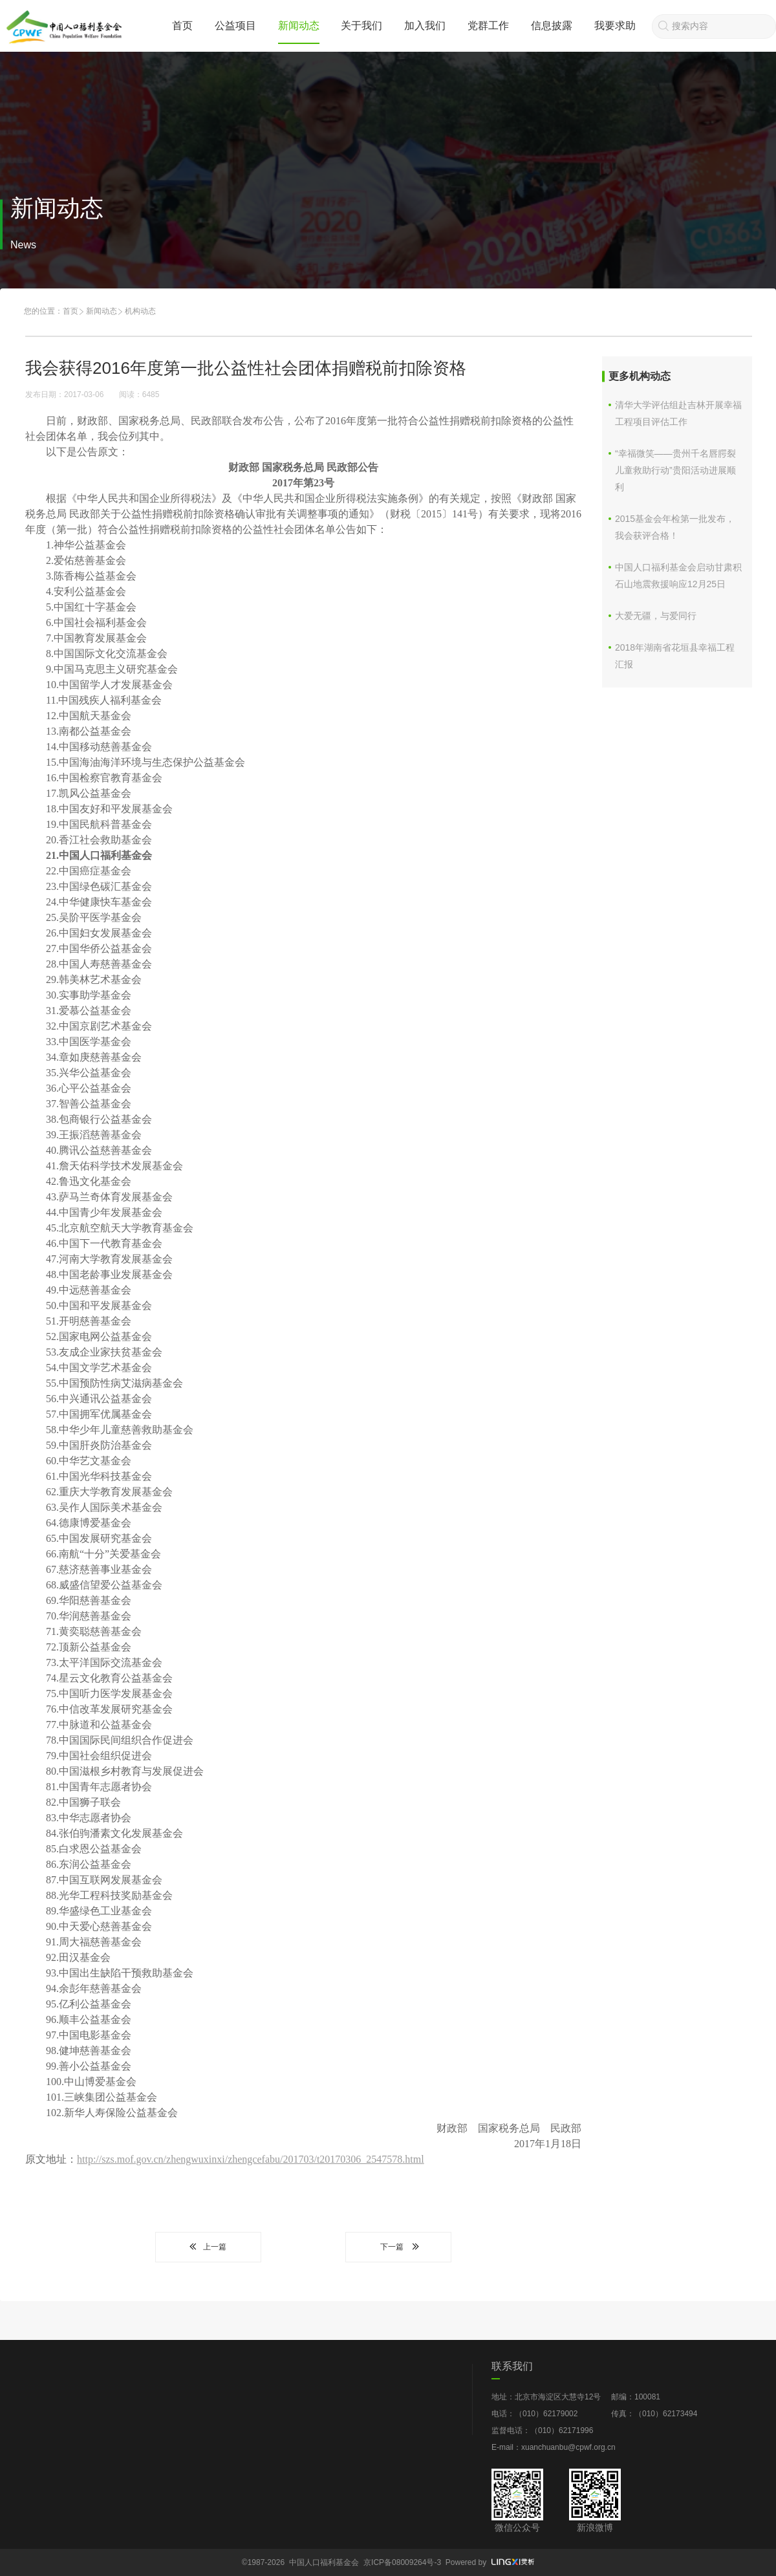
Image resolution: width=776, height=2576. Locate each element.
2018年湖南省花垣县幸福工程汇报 (675, 655)
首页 (182, 25)
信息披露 (551, 25)
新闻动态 (298, 25)
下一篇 (398, 2246)
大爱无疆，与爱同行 (655, 616)
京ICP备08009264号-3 (402, 2562)
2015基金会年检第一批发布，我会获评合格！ (675, 527)
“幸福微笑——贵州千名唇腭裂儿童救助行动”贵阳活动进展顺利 (675, 470)
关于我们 (361, 25)
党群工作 (488, 25)
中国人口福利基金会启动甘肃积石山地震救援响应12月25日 (678, 575)
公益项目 (235, 25)
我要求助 (615, 25)
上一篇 (208, 2246)
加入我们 (425, 25)
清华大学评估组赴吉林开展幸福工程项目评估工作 (678, 413)
